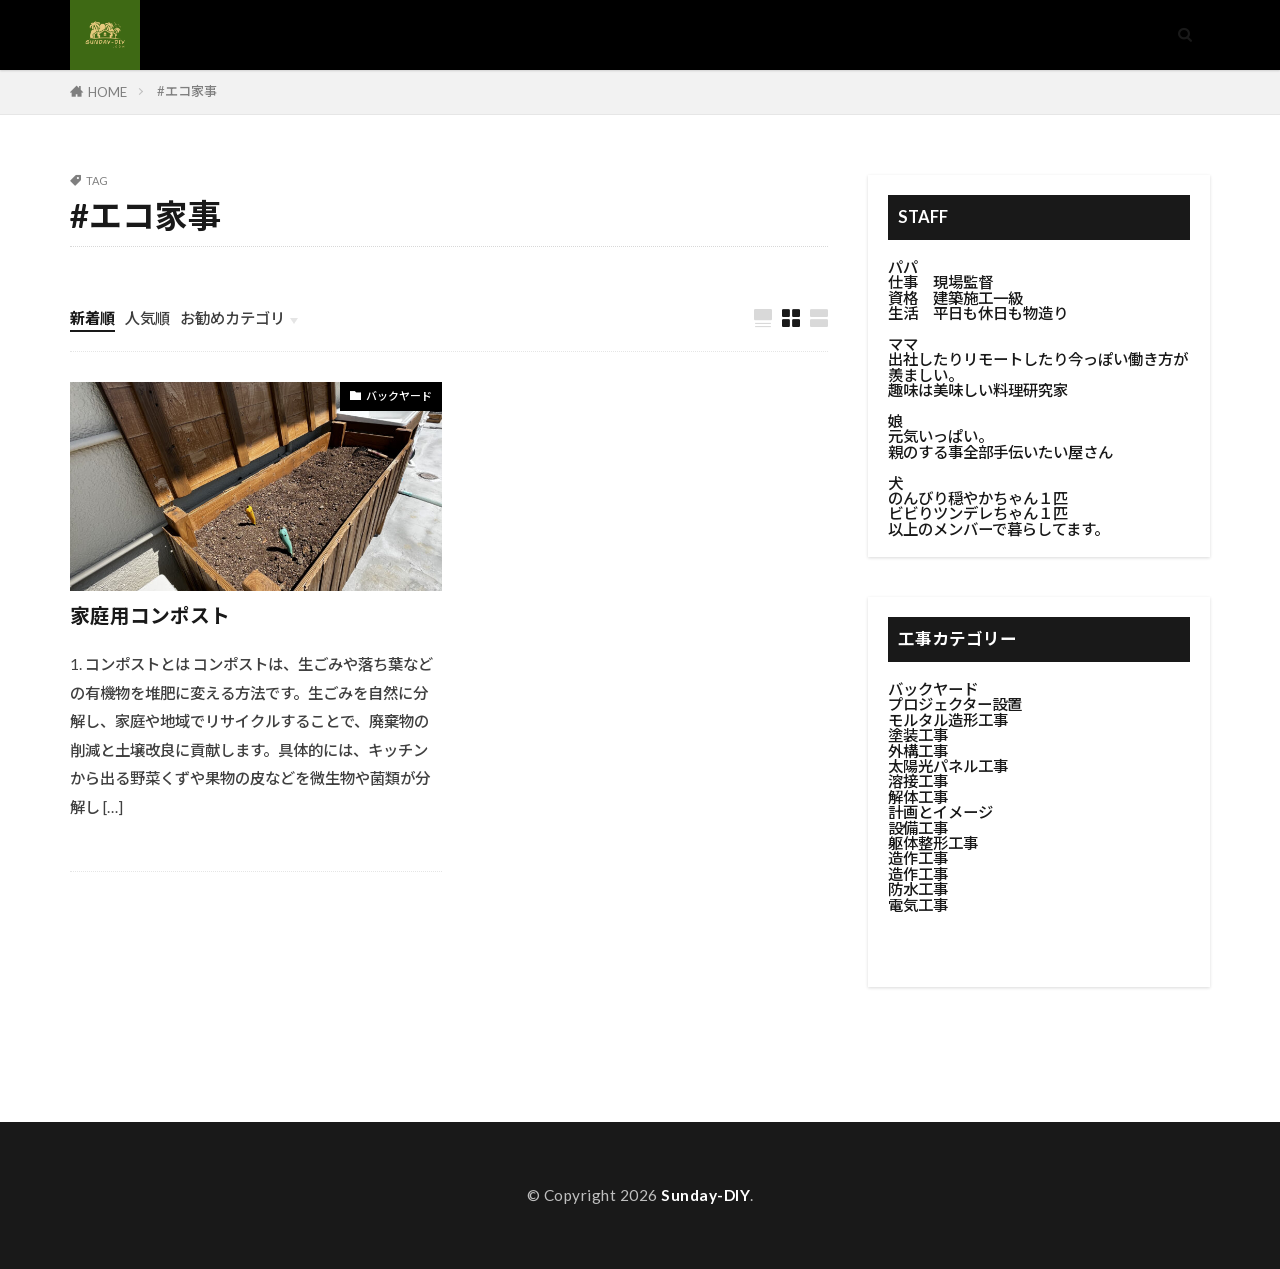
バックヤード (399, 395)
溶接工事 (918, 781)
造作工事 (918, 858)
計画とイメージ (940, 812)
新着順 (92, 318)
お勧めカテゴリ (232, 318)
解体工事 (918, 797)
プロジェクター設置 (955, 704)
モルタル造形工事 (948, 720)
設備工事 (918, 828)
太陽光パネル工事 (948, 766)
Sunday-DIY (705, 1195)
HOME (107, 92)
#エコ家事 (187, 91)
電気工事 (918, 905)
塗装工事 (918, 735)
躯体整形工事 (933, 843)
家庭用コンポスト (150, 615)
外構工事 (918, 751)
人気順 (147, 318)
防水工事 (918, 889)
